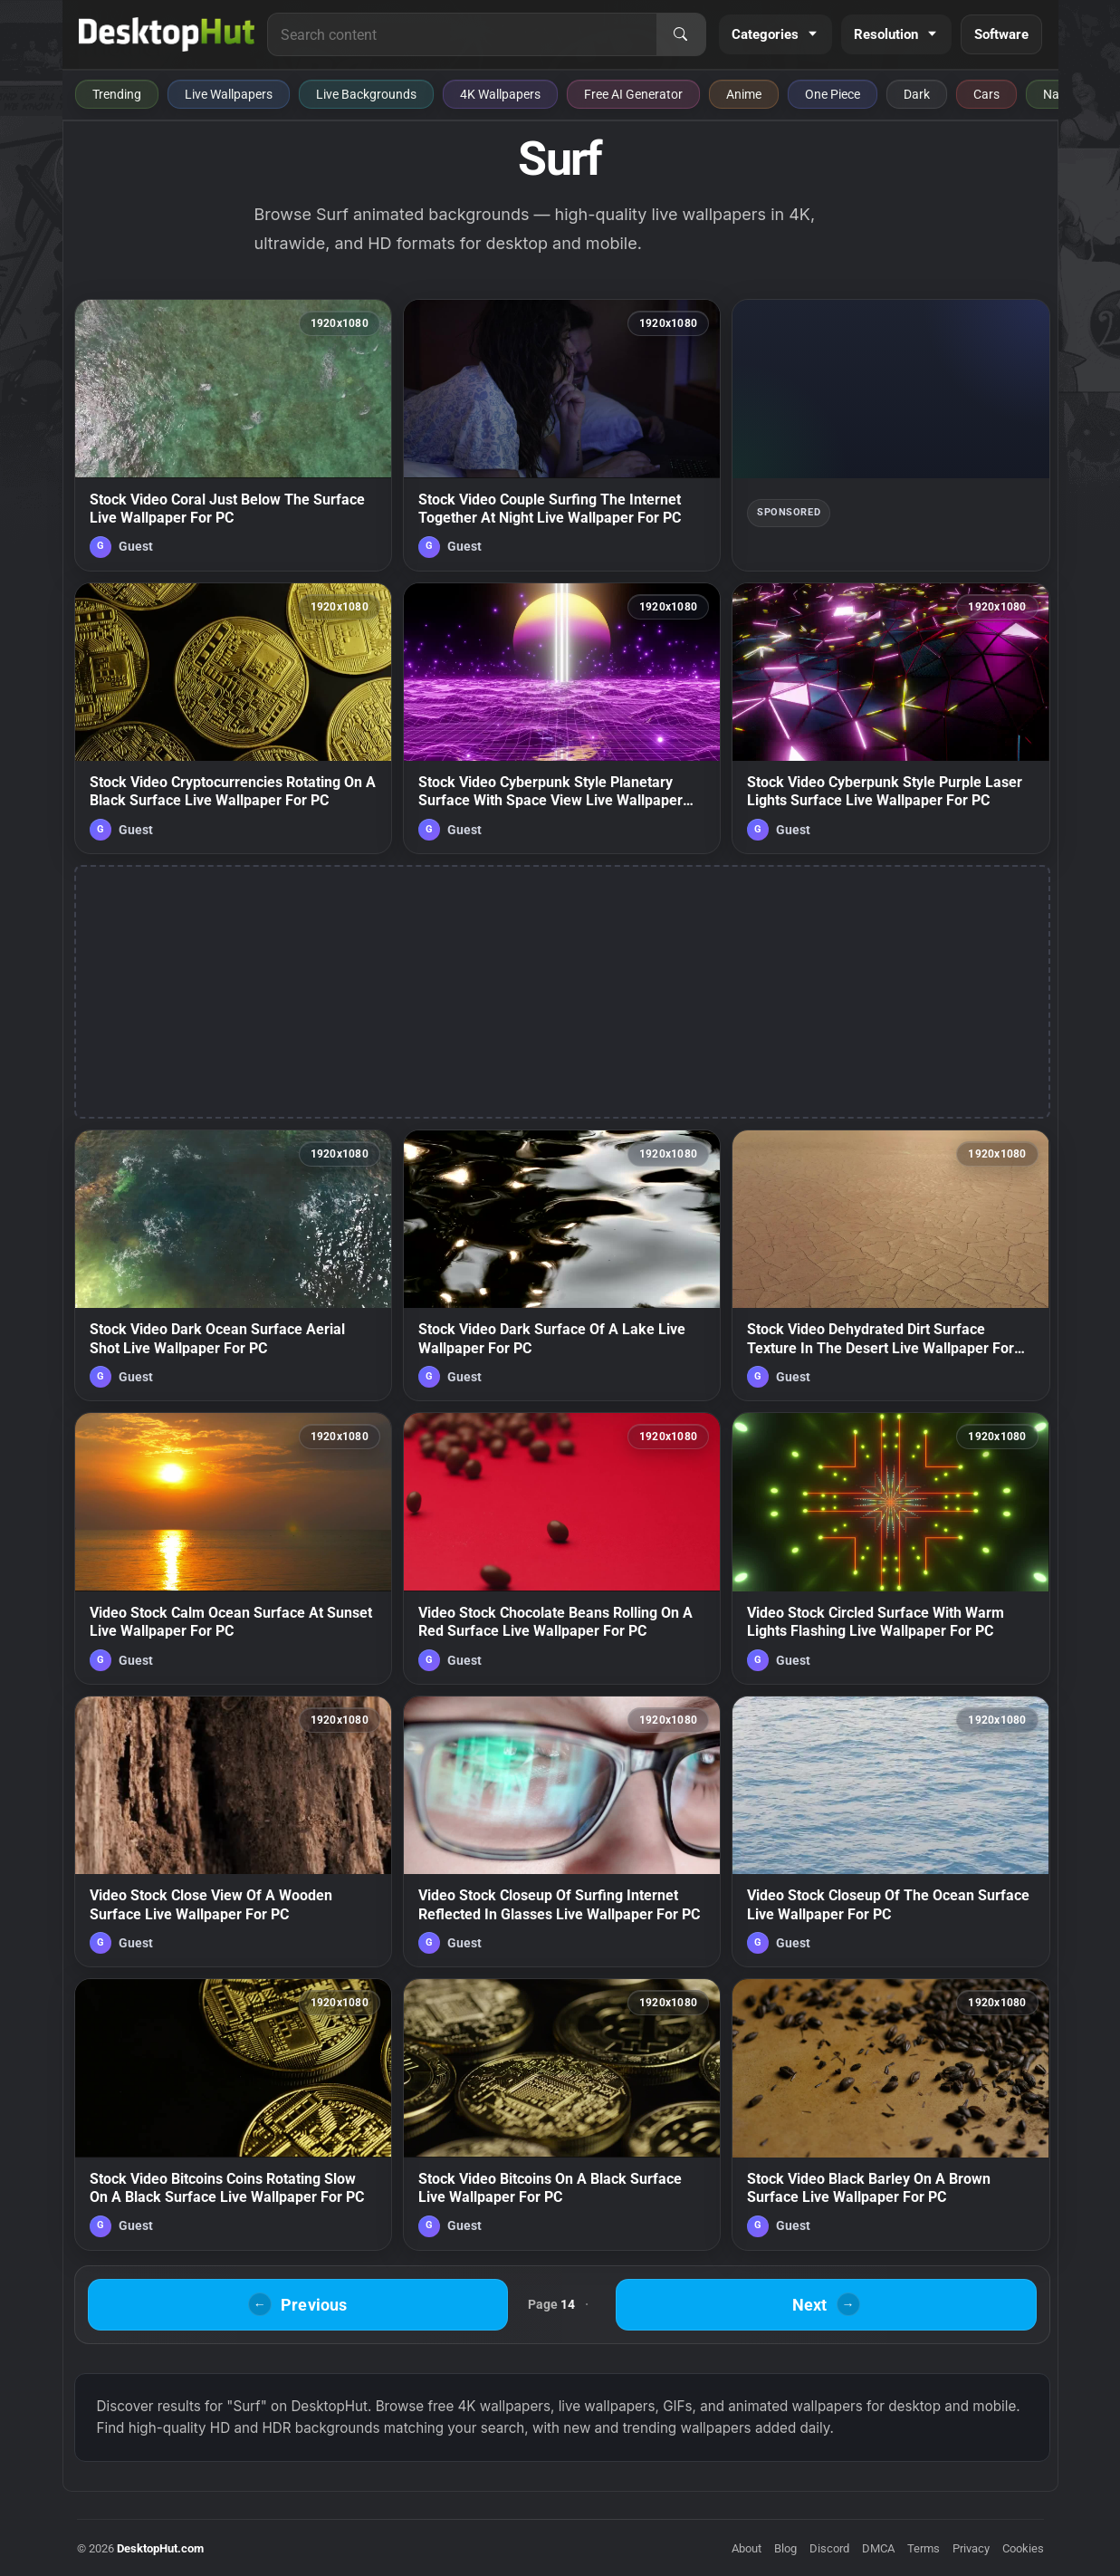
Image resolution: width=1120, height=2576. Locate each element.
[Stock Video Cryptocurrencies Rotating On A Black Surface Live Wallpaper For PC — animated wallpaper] (233, 718)
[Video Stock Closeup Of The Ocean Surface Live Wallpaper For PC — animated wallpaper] (890, 1831)
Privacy (971, 2548)
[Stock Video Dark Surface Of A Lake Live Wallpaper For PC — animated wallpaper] (562, 1265)
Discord (829, 2548)
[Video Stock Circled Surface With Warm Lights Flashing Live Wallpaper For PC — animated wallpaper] (890, 1548)
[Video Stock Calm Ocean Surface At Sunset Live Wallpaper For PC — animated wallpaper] (233, 1548)
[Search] (680, 34)
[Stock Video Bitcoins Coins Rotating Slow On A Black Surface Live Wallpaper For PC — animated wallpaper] (233, 2114)
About (746, 2548)
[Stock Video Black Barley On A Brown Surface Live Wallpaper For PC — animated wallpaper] (890, 2114)
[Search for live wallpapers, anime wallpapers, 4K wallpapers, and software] (462, 34)
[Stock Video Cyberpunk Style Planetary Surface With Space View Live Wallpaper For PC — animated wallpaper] (562, 718)
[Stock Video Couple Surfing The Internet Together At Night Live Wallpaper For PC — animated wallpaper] (562, 435)
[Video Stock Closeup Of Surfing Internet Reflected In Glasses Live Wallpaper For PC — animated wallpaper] (562, 1831)
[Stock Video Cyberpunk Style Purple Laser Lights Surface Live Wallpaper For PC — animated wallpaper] (890, 718)
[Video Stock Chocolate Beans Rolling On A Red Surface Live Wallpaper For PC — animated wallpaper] (562, 1548)
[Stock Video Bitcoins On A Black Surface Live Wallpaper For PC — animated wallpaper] (562, 2114)
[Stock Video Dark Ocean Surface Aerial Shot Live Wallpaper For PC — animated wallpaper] (233, 1265)
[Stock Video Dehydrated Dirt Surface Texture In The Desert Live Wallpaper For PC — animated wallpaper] (890, 1265)
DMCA (878, 2548)
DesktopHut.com (160, 2548)
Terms (923, 2548)
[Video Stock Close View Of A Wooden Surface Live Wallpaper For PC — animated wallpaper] (233, 1831)
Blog (785, 2548)
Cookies (1023, 2548)
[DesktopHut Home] (167, 34)
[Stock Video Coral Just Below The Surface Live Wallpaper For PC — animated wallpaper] (233, 435)
